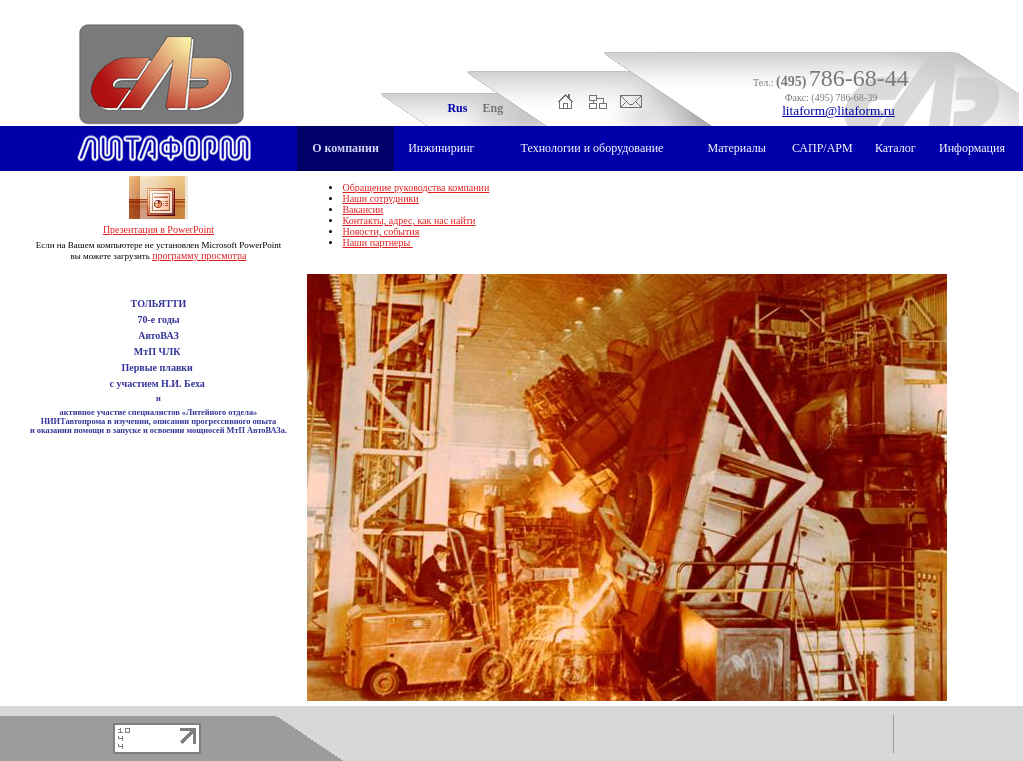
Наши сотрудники (380, 198)
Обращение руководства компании (415, 187)
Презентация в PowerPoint (158, 229)
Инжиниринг (441, 148)
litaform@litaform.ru (838, 110)
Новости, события (380, 231)
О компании (345, 148)
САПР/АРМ (822, 148)
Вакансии (362, 209)
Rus (457, 108)
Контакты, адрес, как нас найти (408, 220)
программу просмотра (199, 255)
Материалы (737, 148)
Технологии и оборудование (592, 148)
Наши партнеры (377, 242)
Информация (972, 148)
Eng (492, 108)
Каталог (895, 148)
